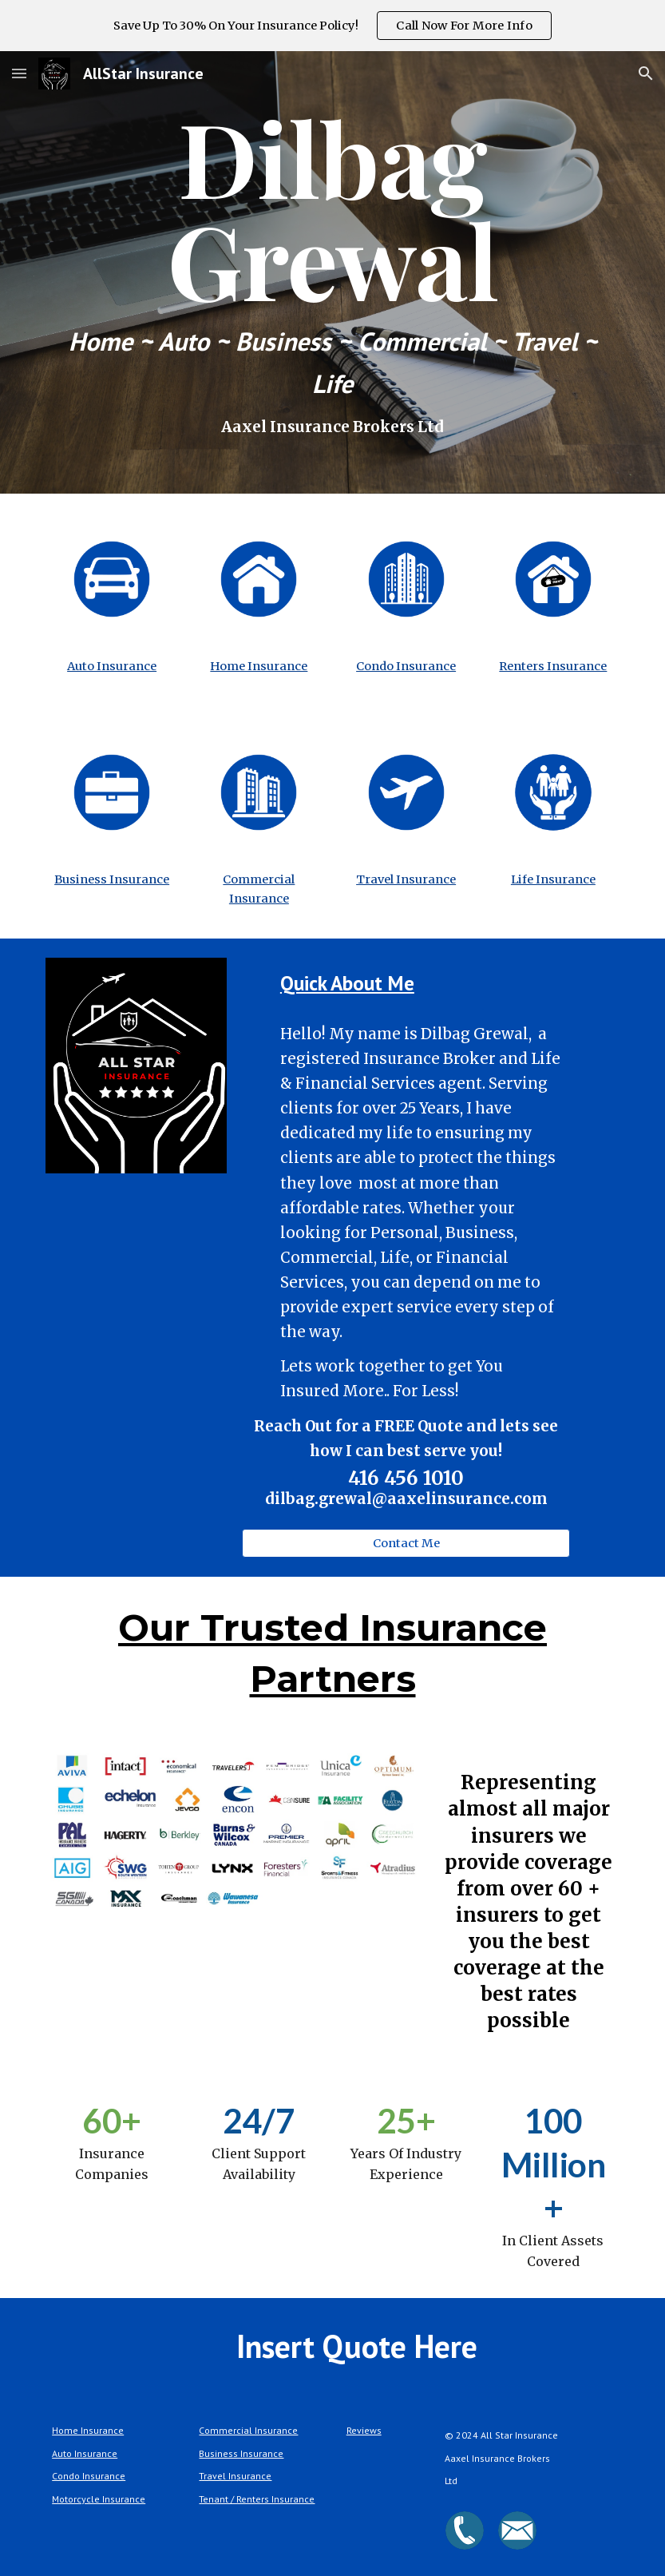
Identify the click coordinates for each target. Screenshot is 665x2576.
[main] (332, 272)
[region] (332, 25)
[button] (19, 73)
